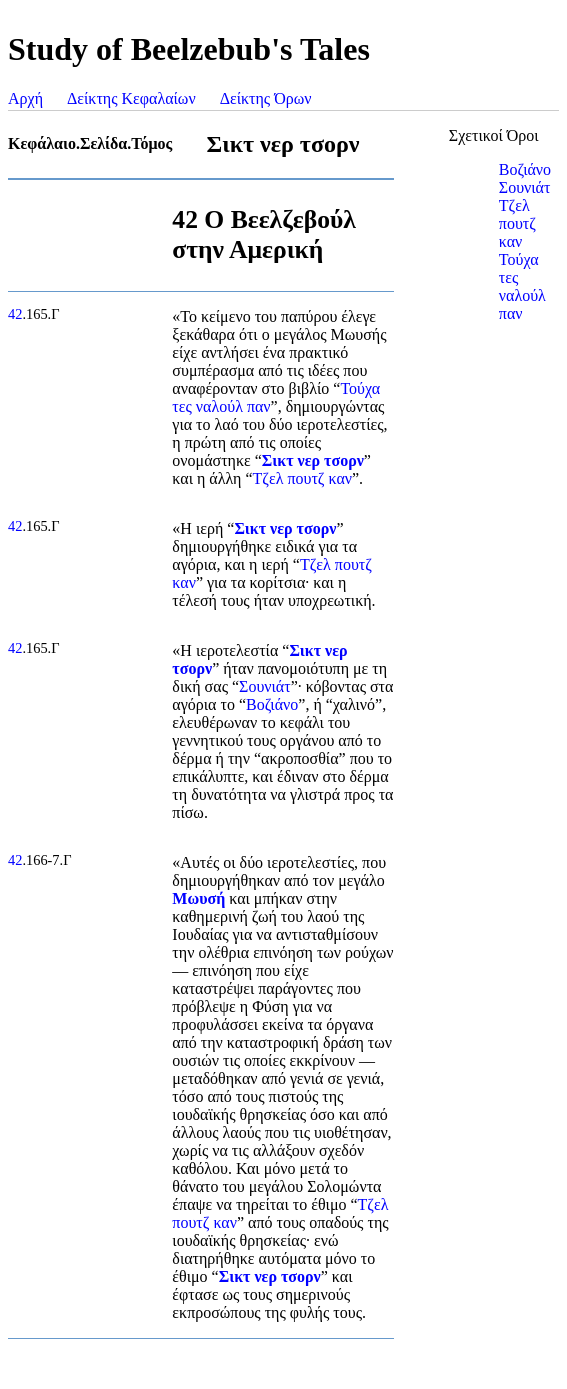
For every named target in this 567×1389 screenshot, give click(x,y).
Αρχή (25, 98)
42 (15, 314)
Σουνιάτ (265, 686)
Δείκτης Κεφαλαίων (131, 98)
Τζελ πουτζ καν (302, 478)
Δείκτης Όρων (266, 98)
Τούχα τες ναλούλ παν (522, 286)
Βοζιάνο (272, 704)
